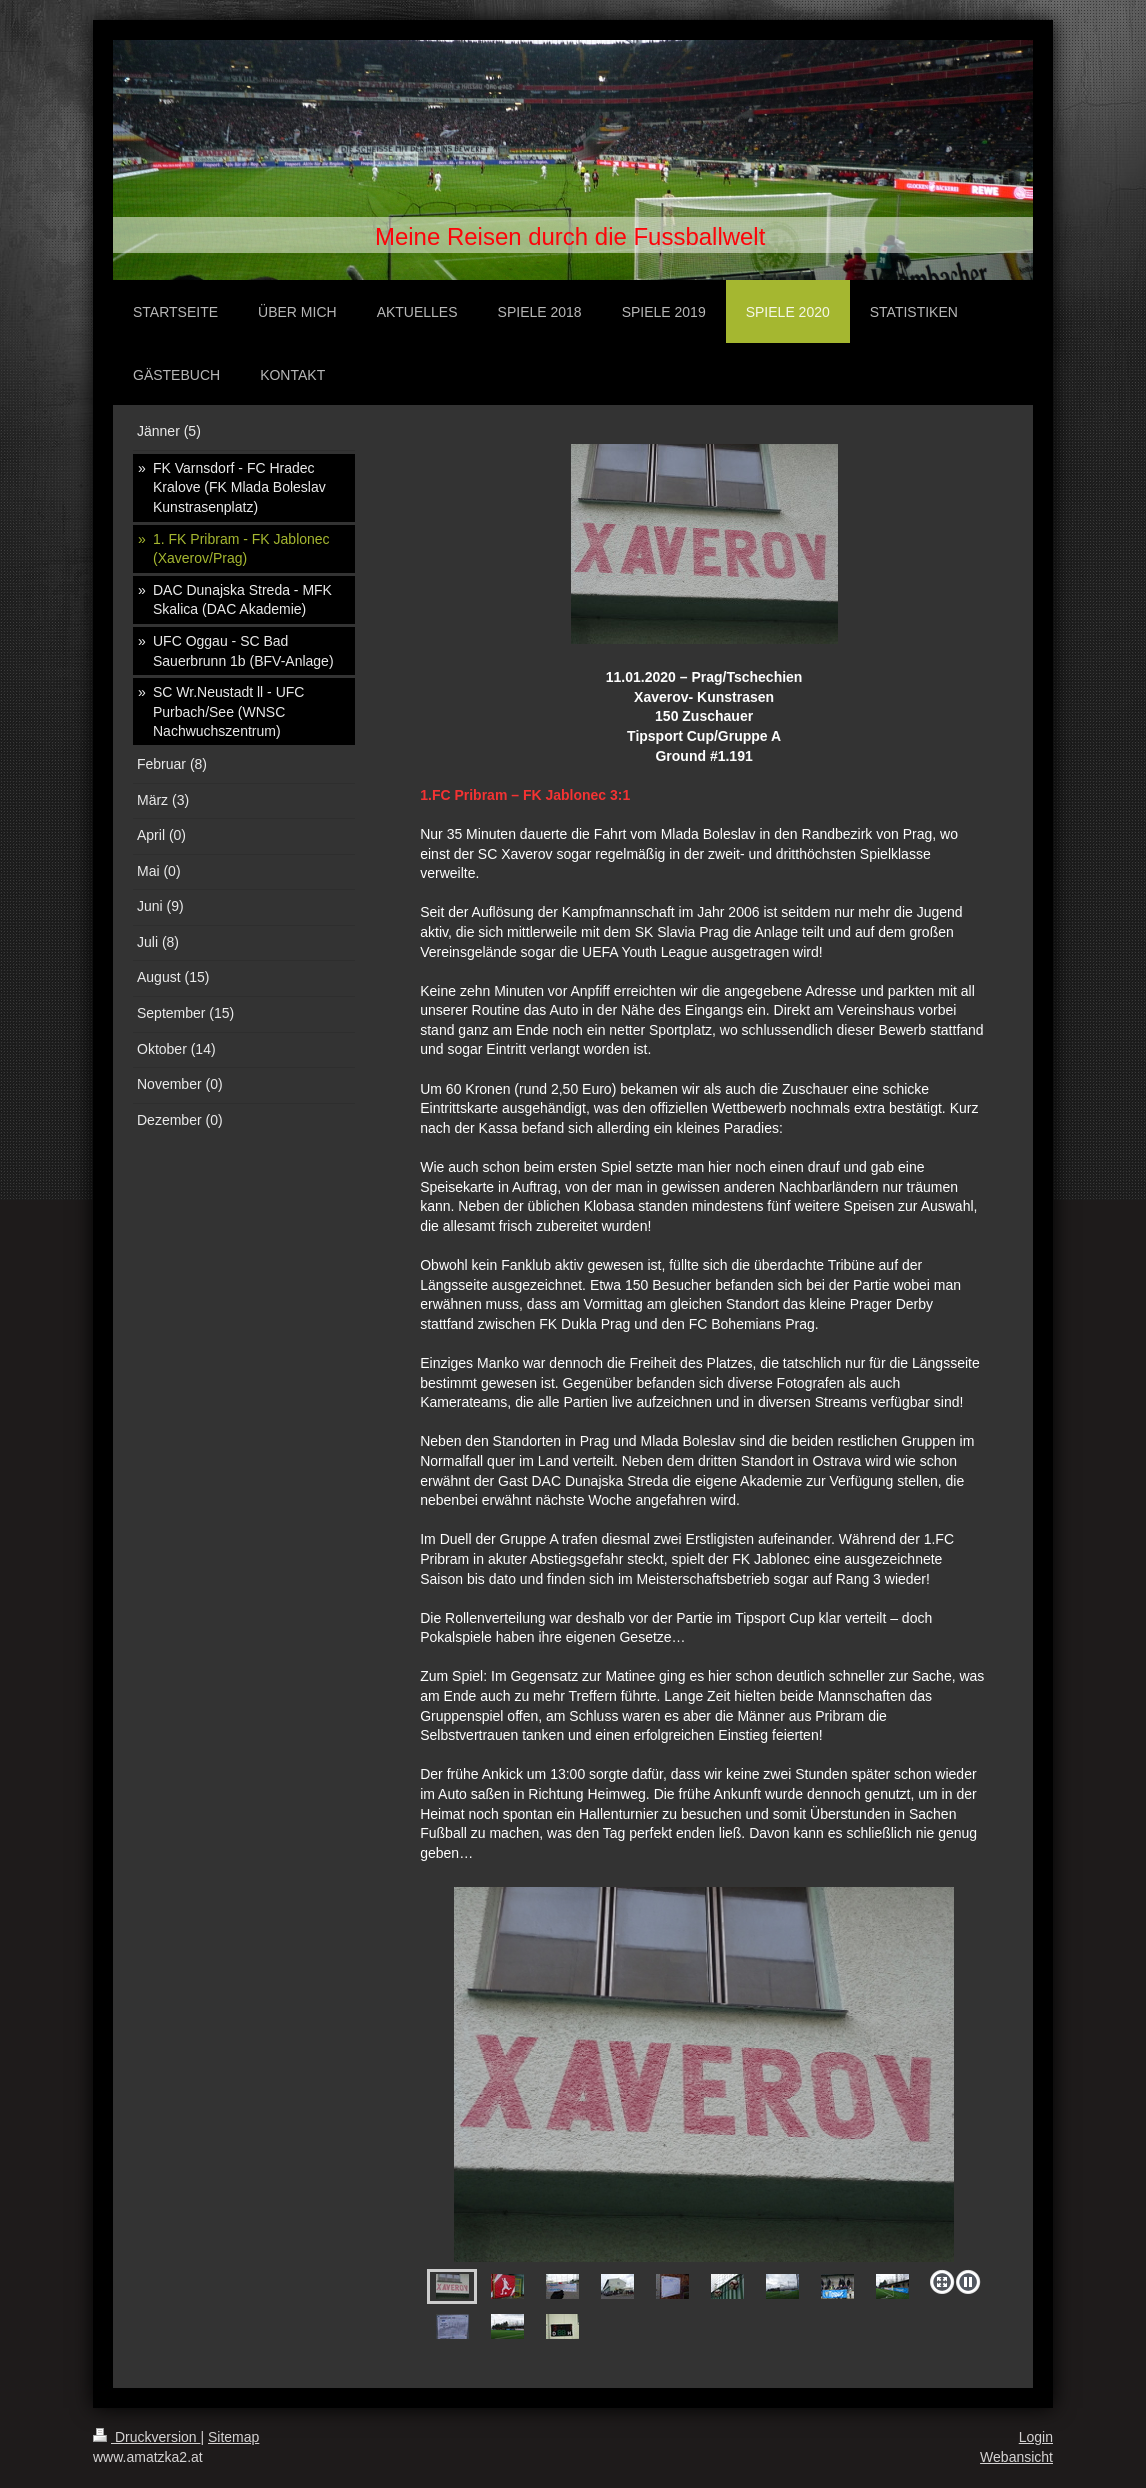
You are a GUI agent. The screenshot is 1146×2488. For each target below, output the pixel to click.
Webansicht (1016, 2457)
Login (1036, 2437)
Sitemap (233, 2437)
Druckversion (146, 2437)
